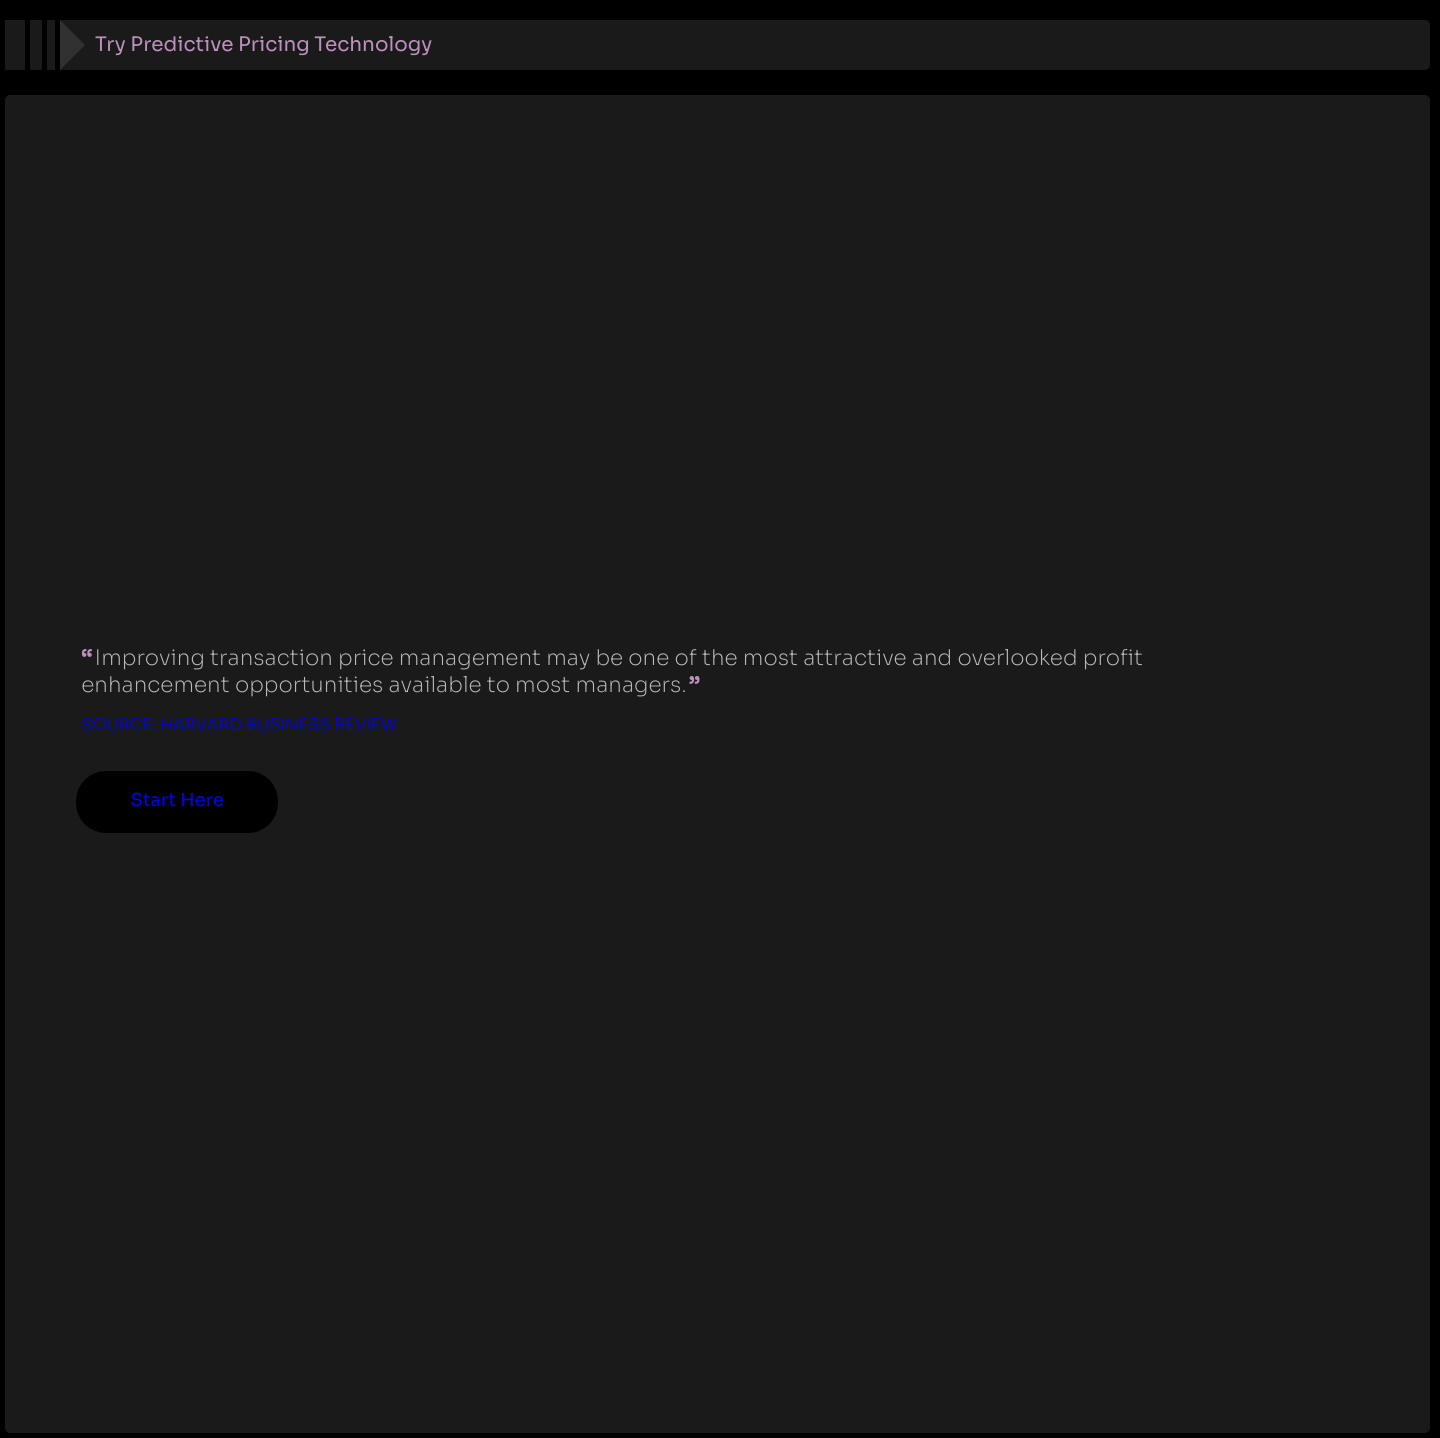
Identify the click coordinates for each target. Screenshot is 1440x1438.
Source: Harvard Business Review (239, 724)
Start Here (178, 801)
